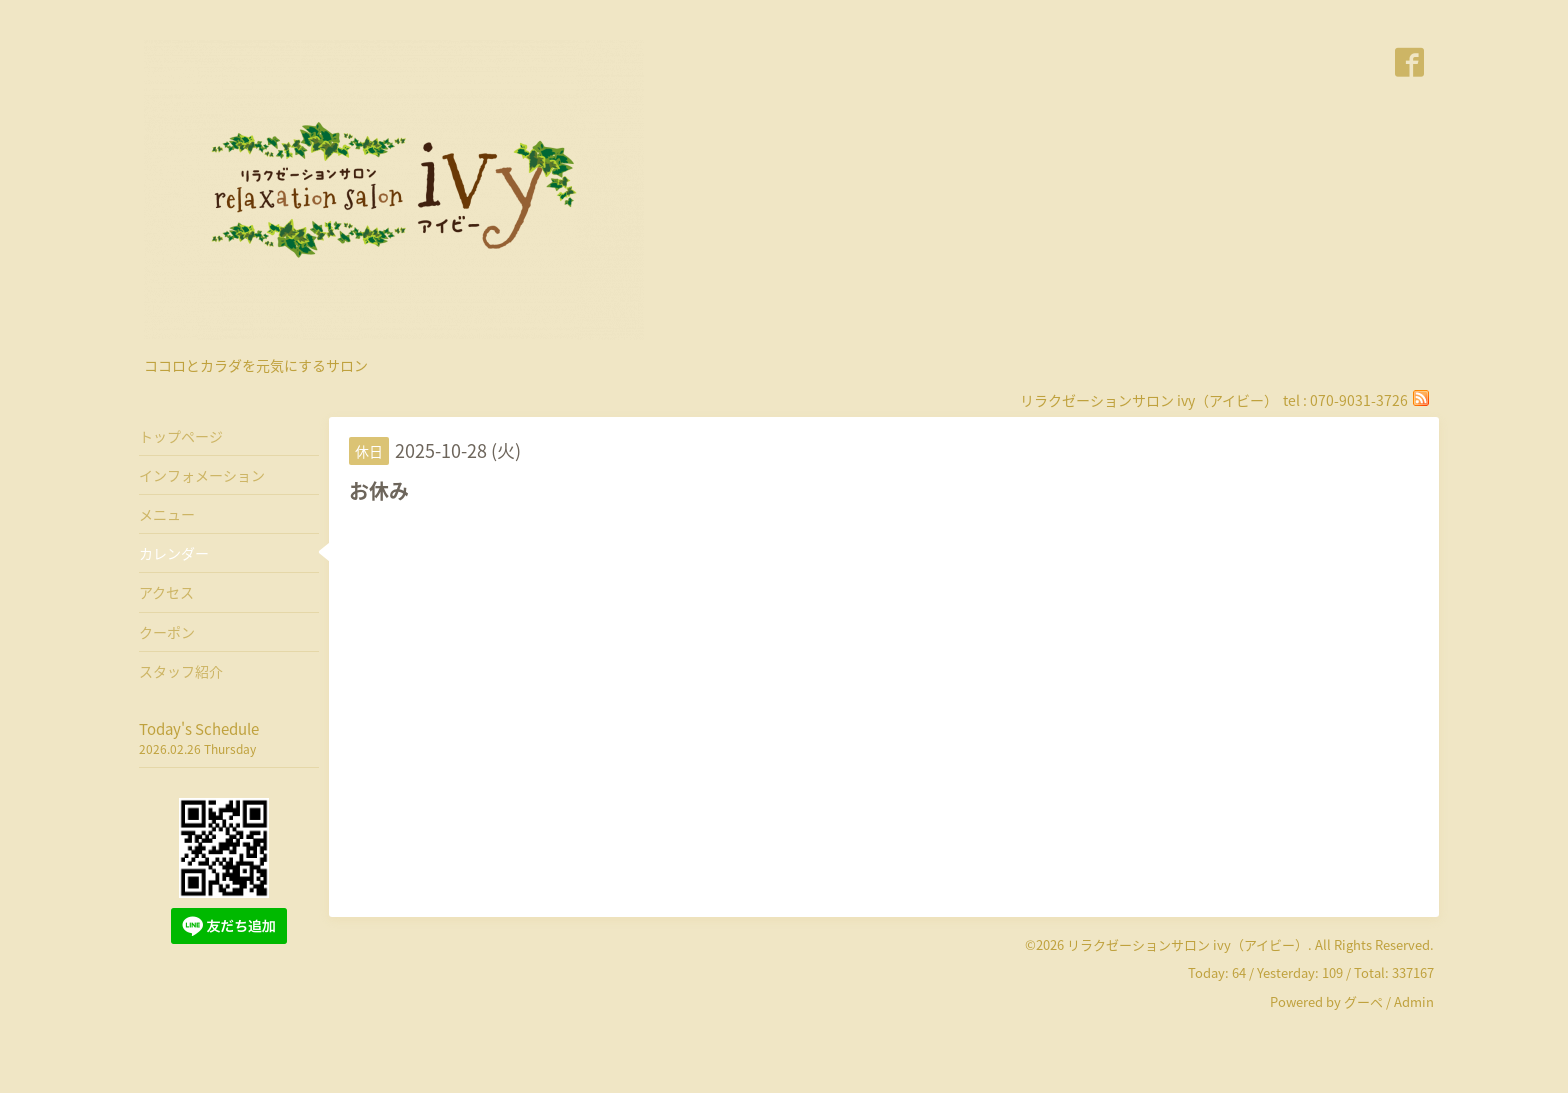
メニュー (167, 514)
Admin (1414, 1001)
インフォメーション (202, 475)
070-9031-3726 (1359, 400)
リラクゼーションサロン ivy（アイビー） (1187, 944)
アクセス (166, 592)
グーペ (1363, 1001)
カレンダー (174, 553)
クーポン (167, 632)
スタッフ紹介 (181, 671)
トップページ (181, 436)
